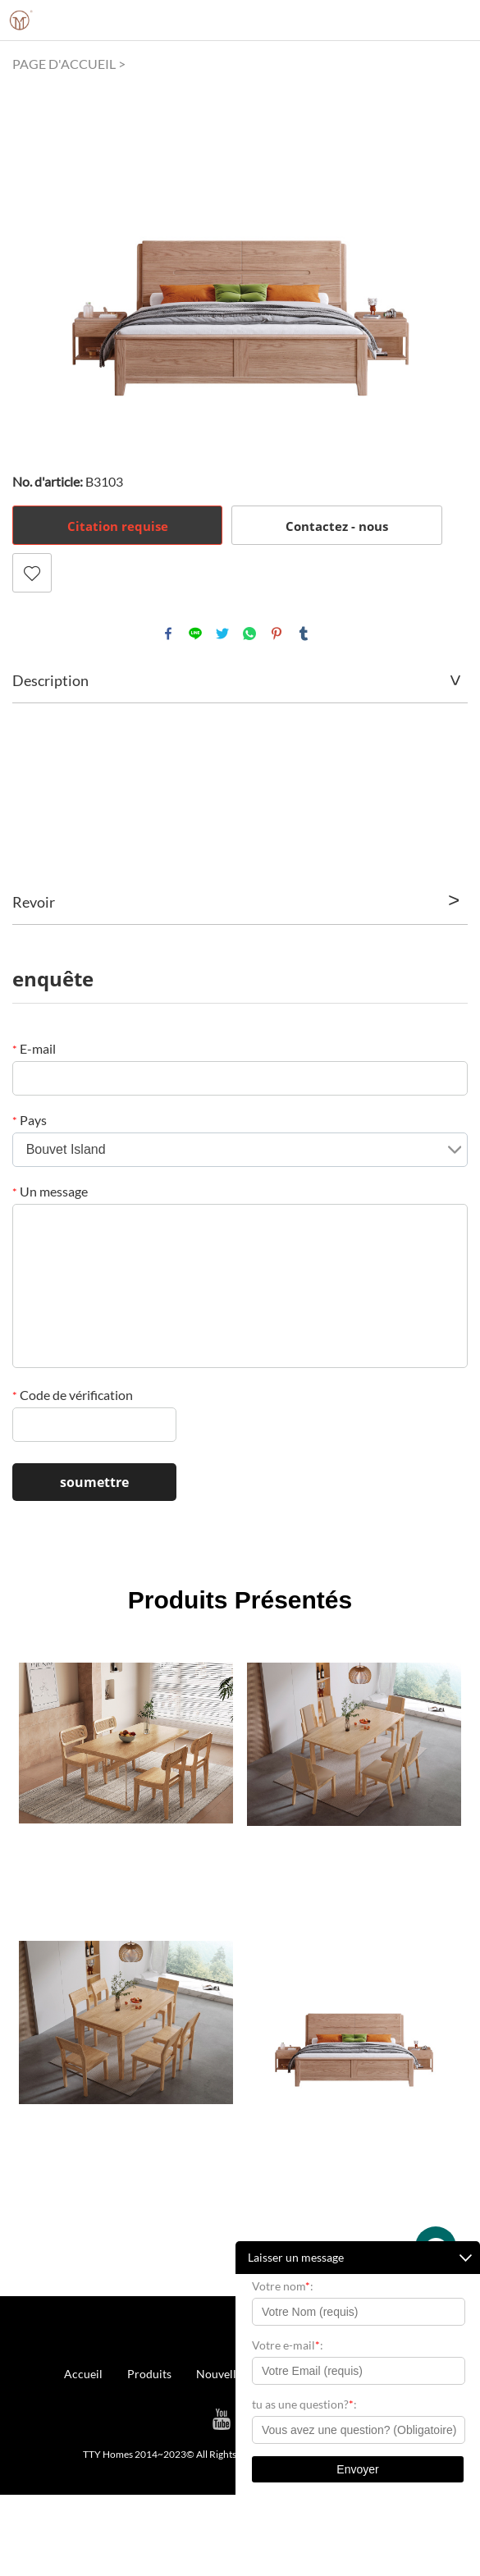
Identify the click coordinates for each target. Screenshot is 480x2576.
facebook (168, 633)
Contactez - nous (337, 526)
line (195, 633)
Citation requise (117, 526)
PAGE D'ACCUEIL (64, 63)
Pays (29, 1120)
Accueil (83, 2374)
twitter (222, 633)
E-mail (34, 1048)
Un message (50, 1191)
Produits (149, 2374)
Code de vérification (72, 1394)
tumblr (303, 633)
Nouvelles (221, 2374)
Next (446, 260)
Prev (34, 260)
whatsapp (249, 633)
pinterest (276, 633)
